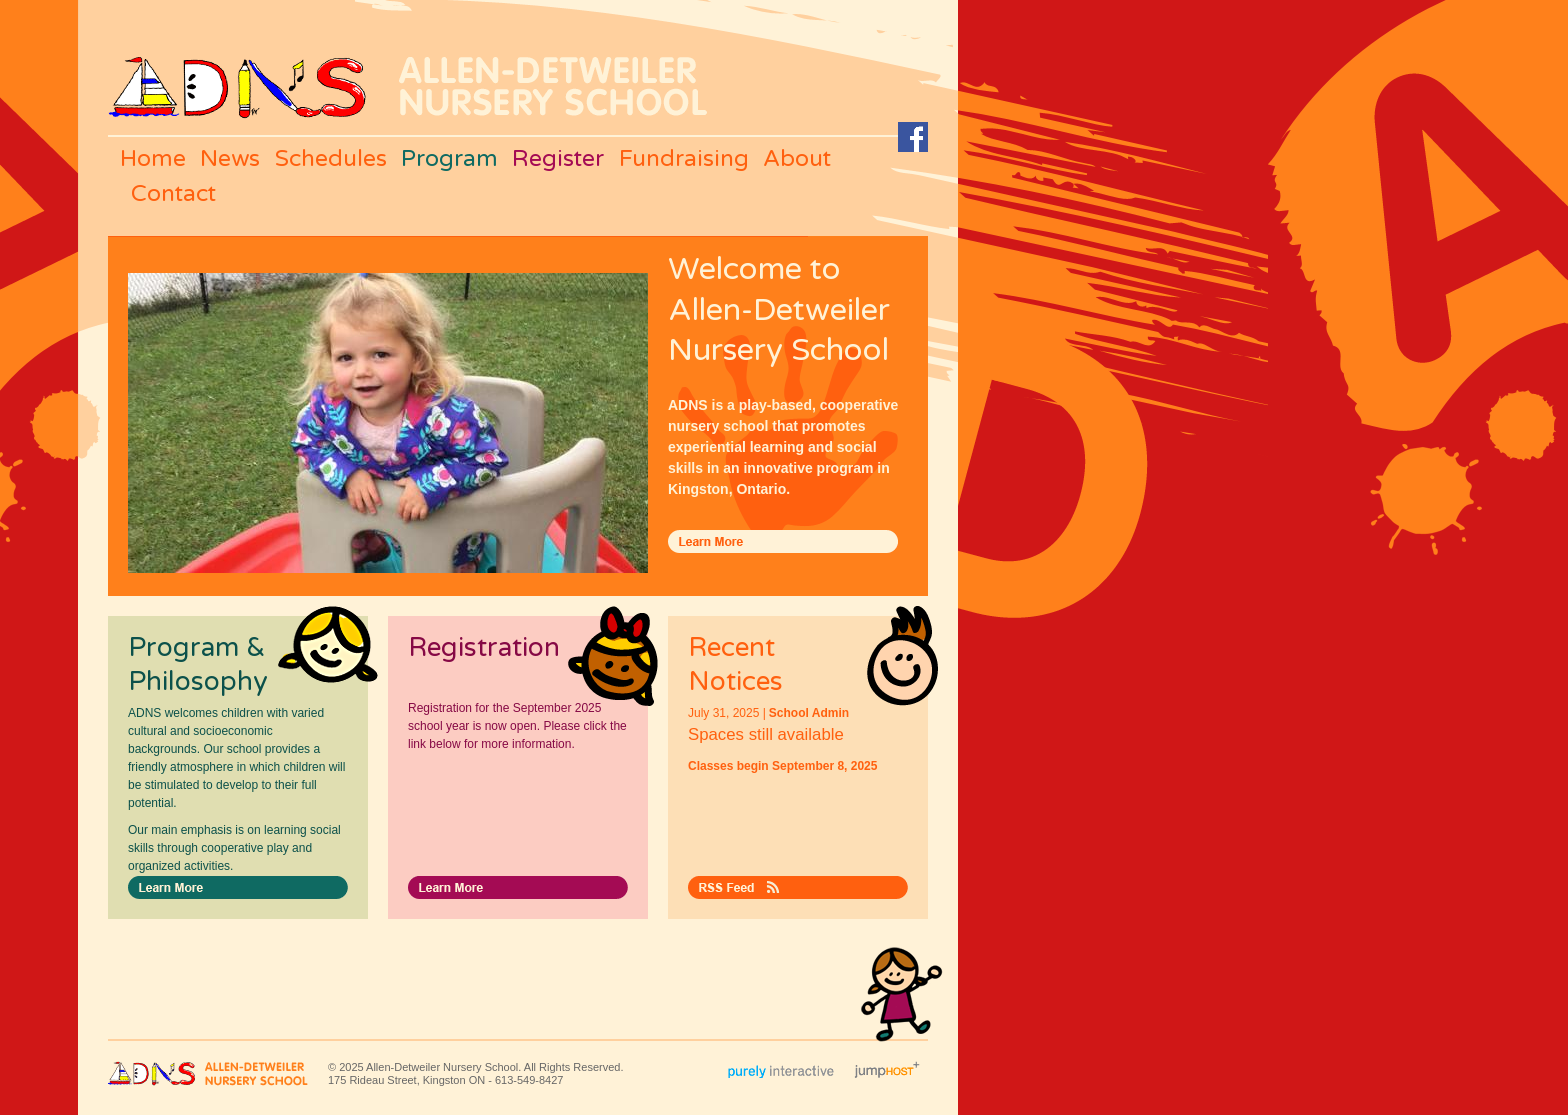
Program (449, 159)
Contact (173, 194)
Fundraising (684, 159)
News (230, 159)
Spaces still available (766, 734)
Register (558, 159)
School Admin (809, 713)
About (797, 159)
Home (153, 159)
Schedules (331, 159)
